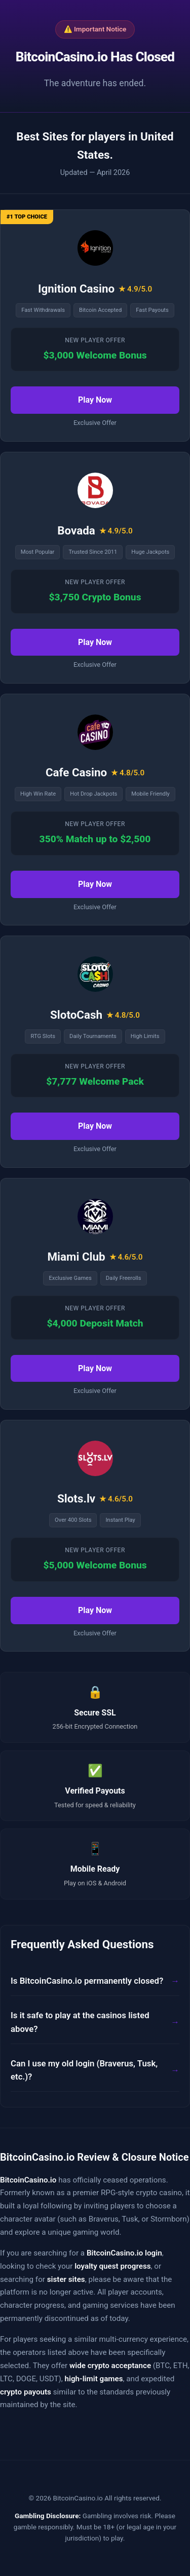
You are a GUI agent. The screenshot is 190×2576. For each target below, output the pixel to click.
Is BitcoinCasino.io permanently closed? (87, 1981)
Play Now (95, 400)
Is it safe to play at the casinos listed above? (80, 2022)
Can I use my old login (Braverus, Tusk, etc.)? (84, 2070)
